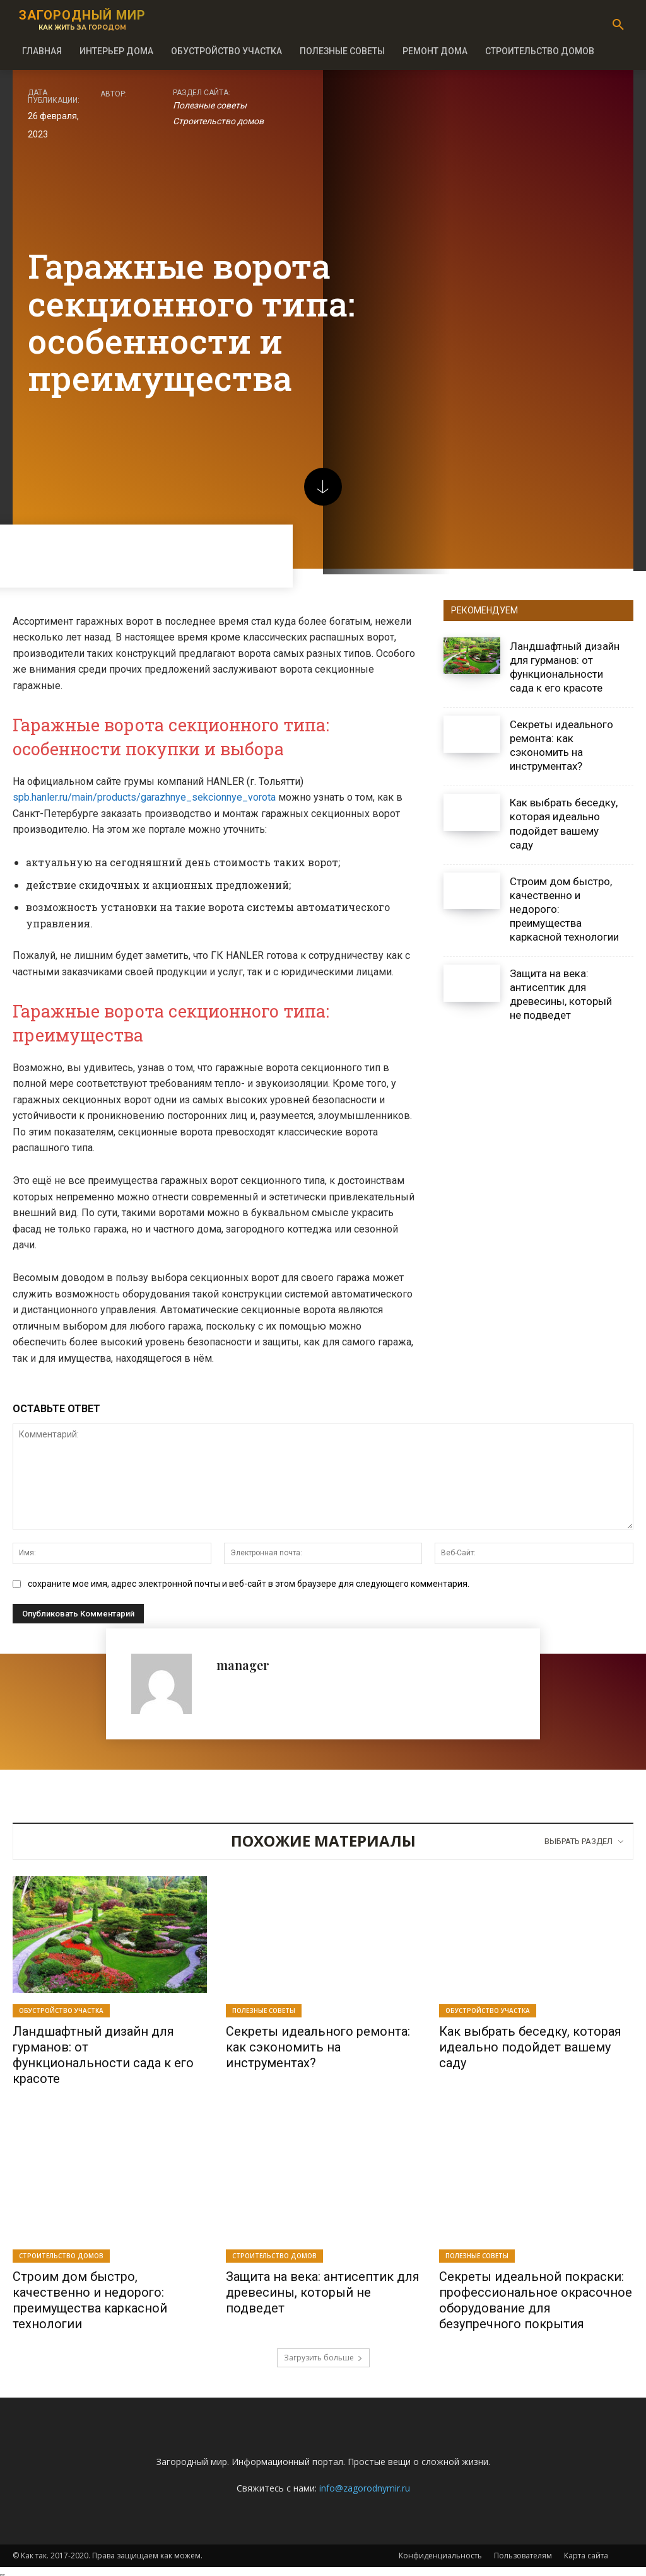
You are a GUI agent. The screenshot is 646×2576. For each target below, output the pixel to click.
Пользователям (523, 2551)
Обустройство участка (61, 2010)
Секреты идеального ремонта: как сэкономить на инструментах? (561, 745)
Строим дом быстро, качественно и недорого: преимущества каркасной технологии (90, 2297)
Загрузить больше (323, 2353)
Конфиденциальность (440, 2551)
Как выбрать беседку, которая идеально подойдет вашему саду (530, 2046)
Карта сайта (586, 2551)
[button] (618, 25)
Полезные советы (210, 106)
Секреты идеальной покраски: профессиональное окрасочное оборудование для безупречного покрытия (535, 2297)
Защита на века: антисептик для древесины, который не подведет (561, 994)
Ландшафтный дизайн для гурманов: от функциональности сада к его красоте (103, 2054)
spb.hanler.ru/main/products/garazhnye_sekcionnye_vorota (144, 797)
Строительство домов (218, 121)
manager (242, 1664)
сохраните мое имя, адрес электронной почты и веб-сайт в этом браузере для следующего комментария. (248, 1584)
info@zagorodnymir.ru (364, 2484)
